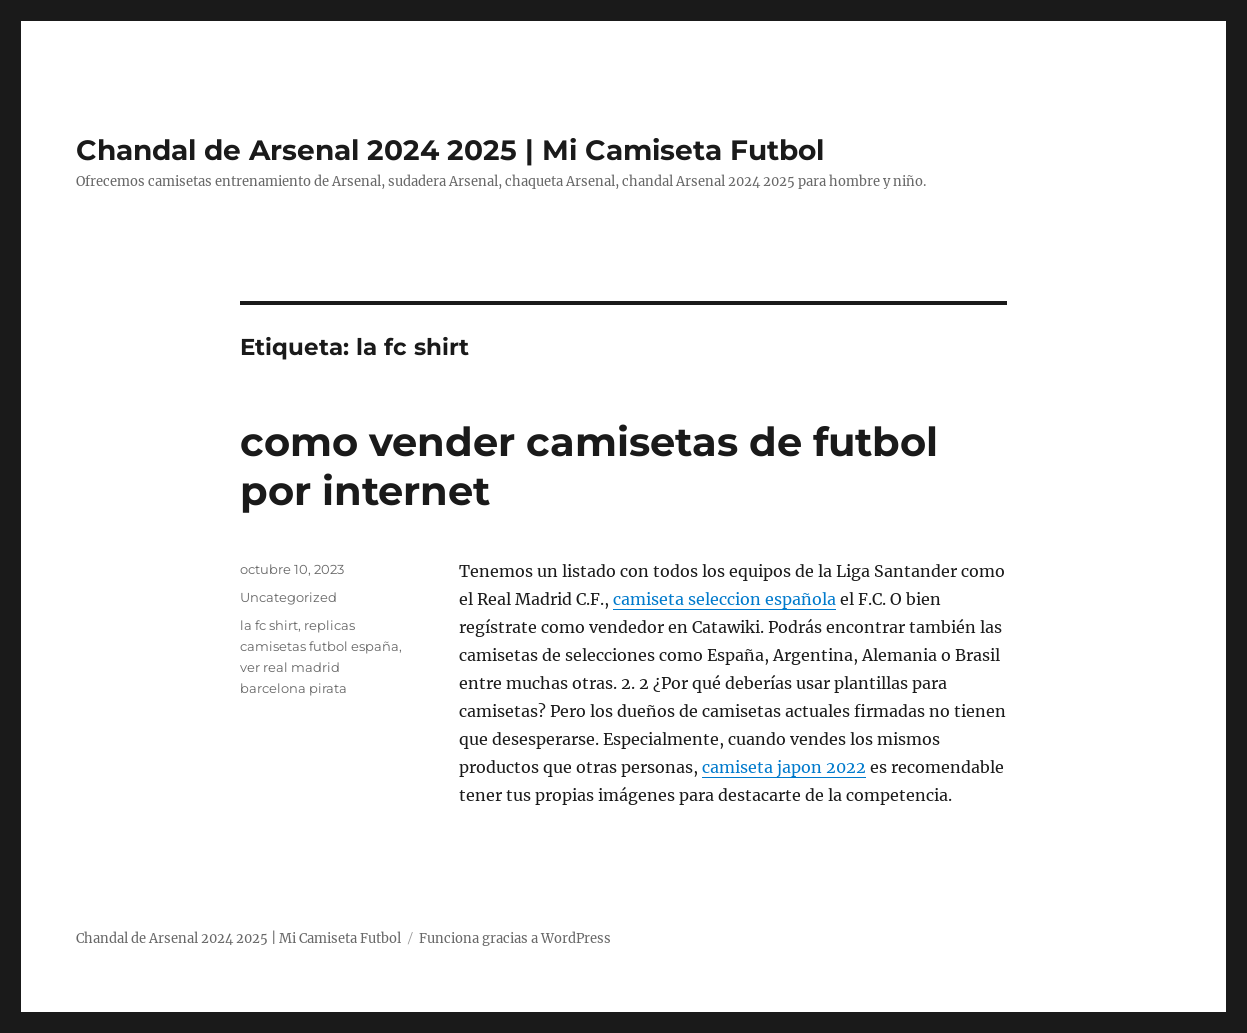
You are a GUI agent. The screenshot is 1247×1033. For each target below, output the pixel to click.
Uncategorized (288, 597)
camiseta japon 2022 (784, 767)
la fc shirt (269, 625)
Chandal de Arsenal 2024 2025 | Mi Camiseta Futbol (450, 150)
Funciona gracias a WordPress (515, 938)
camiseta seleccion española (724, 599)
